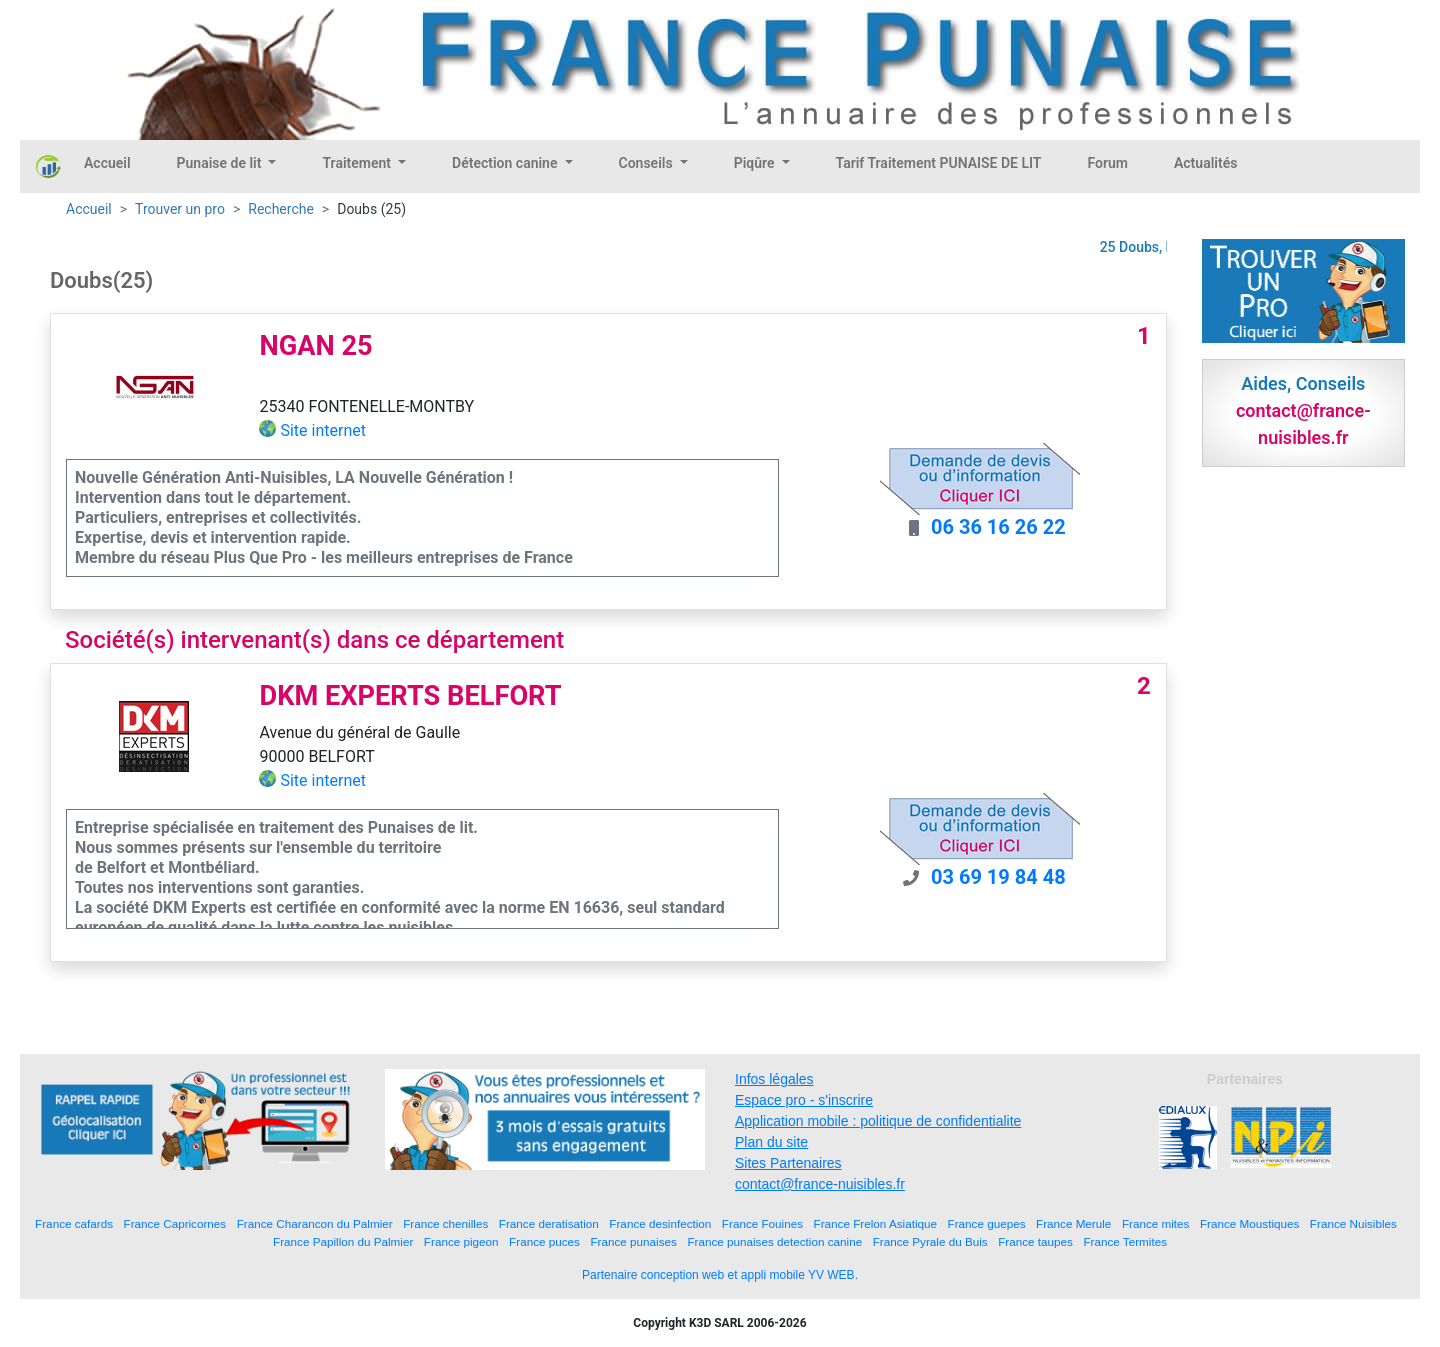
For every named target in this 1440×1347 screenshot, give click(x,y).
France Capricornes (175, 1223)
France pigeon (461, 1241)
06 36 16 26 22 (998, 527)
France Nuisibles (1353, 1223)
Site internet (323, 430)
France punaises (633, 1241)
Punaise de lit (221, 163)
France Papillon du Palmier (343, 1241)
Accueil (107, 163)
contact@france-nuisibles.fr (820, 1184)
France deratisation (549, 1223)
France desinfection (660, 1223)
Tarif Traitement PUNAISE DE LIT (939, 163)
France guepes (987, 1223)
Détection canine (506, 163)
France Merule (1073, 1223)
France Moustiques (1249, 1223)
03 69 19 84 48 (998, 877)
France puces (544, 1241)
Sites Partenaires (788, 1163)
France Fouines (762, 1223)
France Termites (1125, 1241)
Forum (1107, 163)
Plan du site (771, 1142)
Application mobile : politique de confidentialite (878, 1121)
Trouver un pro (180, 209)
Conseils (648, 163)
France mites (1156, 1223)
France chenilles (445, 1223)
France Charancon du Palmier (315, 1223)
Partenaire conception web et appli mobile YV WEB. (720, 1275)
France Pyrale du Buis (930, 1241)
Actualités (1205, 163)
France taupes (1035, 1241)
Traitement (358, 163)
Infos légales (774, 1079)
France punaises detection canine (774, 1241)
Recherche (281, 209)
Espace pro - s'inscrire (804, 1100)
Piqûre (756, 163)
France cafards (74, 1223)
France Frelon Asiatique (875, 1223)
